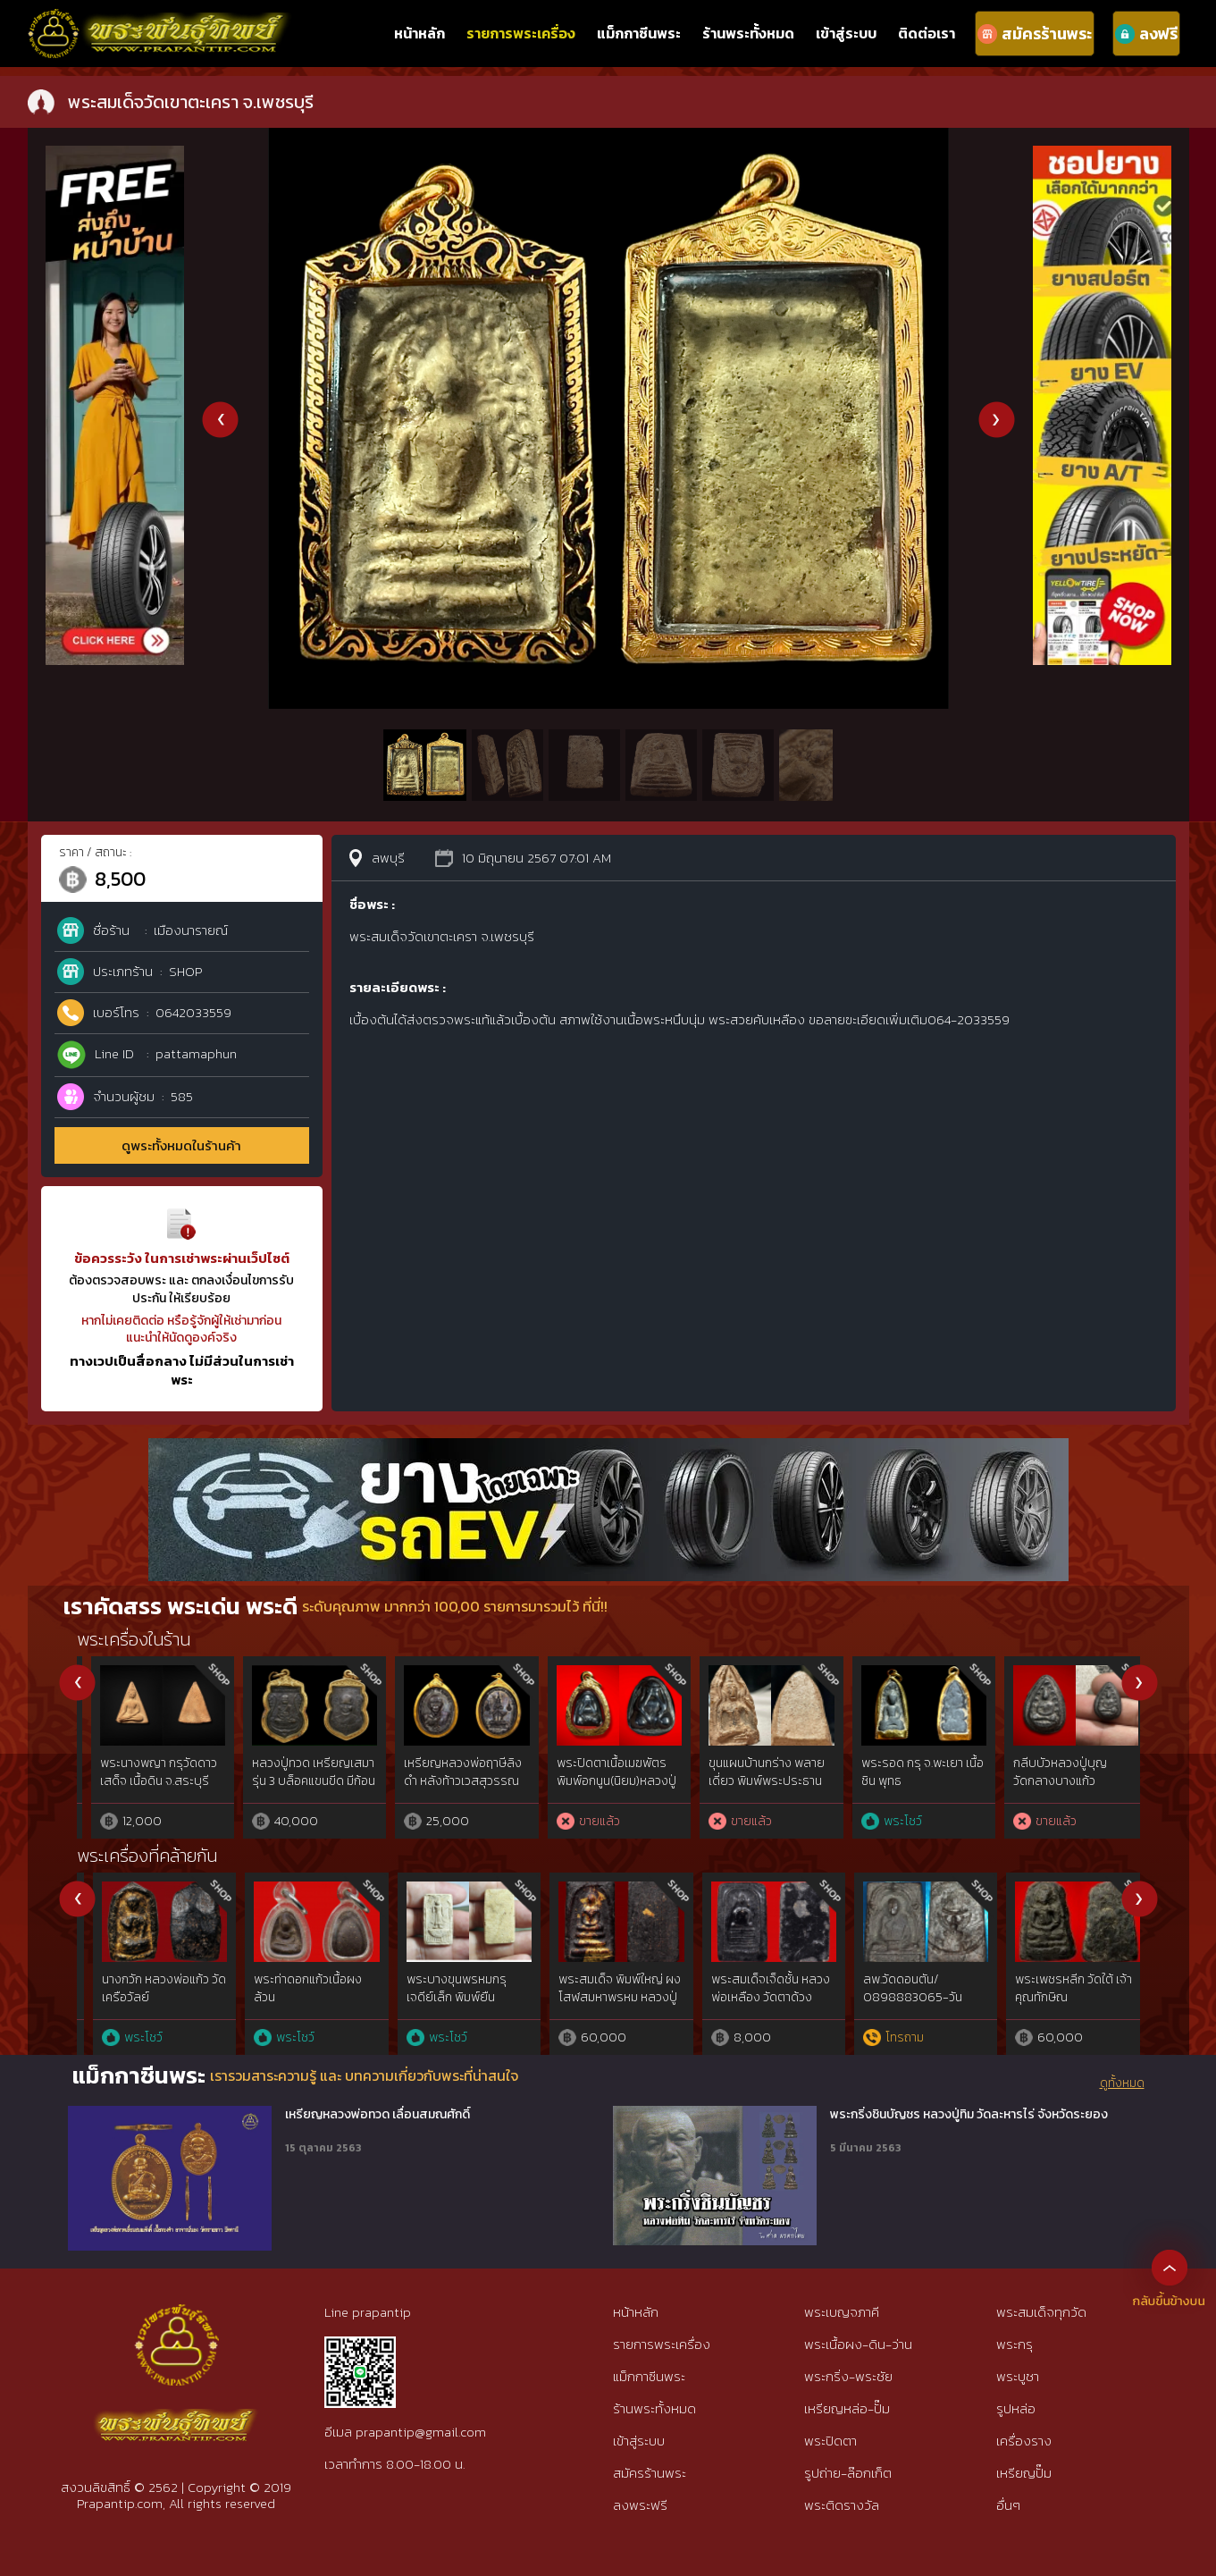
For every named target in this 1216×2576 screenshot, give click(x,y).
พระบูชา (1017, 2376)
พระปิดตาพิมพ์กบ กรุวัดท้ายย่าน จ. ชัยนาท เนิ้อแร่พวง (148, 1780)
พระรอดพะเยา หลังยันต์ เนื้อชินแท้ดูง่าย (755, 1772)
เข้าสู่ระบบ (846, 33)
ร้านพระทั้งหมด (748, 33)
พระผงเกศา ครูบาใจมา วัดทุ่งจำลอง (903, 1988)
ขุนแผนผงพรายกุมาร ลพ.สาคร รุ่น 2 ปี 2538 (142, 1988)
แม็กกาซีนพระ (639, 33)
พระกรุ (1014, 2344)
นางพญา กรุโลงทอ (895, 1763)
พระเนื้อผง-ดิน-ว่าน (858, 2344)
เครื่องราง (1024, 2440)
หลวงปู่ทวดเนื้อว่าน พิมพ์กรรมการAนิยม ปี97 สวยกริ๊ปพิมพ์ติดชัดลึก (299, 1997)
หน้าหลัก (419, 33)
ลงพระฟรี (640, 2505)
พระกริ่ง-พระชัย (848, 2376)
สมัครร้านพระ (649, 2472)
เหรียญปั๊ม (1024, 2472)
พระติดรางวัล (841, 2505)
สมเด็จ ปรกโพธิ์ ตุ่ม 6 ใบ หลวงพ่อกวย (299, 1772)
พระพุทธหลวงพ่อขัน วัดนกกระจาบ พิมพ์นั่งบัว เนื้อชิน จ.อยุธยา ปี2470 (602, 1780)
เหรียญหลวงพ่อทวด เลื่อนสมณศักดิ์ (377, 2115)
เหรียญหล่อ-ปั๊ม (847, 2408)
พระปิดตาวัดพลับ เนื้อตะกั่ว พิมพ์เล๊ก (444, 1772)
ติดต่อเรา (926, 33)
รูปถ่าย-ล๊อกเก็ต (848, 2472)
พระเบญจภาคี (841, 2312)
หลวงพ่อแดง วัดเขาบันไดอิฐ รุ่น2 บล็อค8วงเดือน (1058, 1780)
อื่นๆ (1008, 2505)
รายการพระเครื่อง (520, 33)
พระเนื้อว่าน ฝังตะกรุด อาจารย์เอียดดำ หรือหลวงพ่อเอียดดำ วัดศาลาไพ (749, 2005)
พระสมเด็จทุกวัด (1041, 2312)
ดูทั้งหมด (1122, 2083)
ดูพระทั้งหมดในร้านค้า (181, 1145)
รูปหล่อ (1016, 2408)
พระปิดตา (830, 2440)
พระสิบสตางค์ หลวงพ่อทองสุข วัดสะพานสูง (602, 1988)
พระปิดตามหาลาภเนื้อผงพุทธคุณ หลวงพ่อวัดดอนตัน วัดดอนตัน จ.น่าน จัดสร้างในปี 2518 (1061, 2005)
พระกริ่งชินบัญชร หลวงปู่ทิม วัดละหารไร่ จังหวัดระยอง (969, 2115)
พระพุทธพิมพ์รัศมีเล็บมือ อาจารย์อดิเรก (452, 1988)
